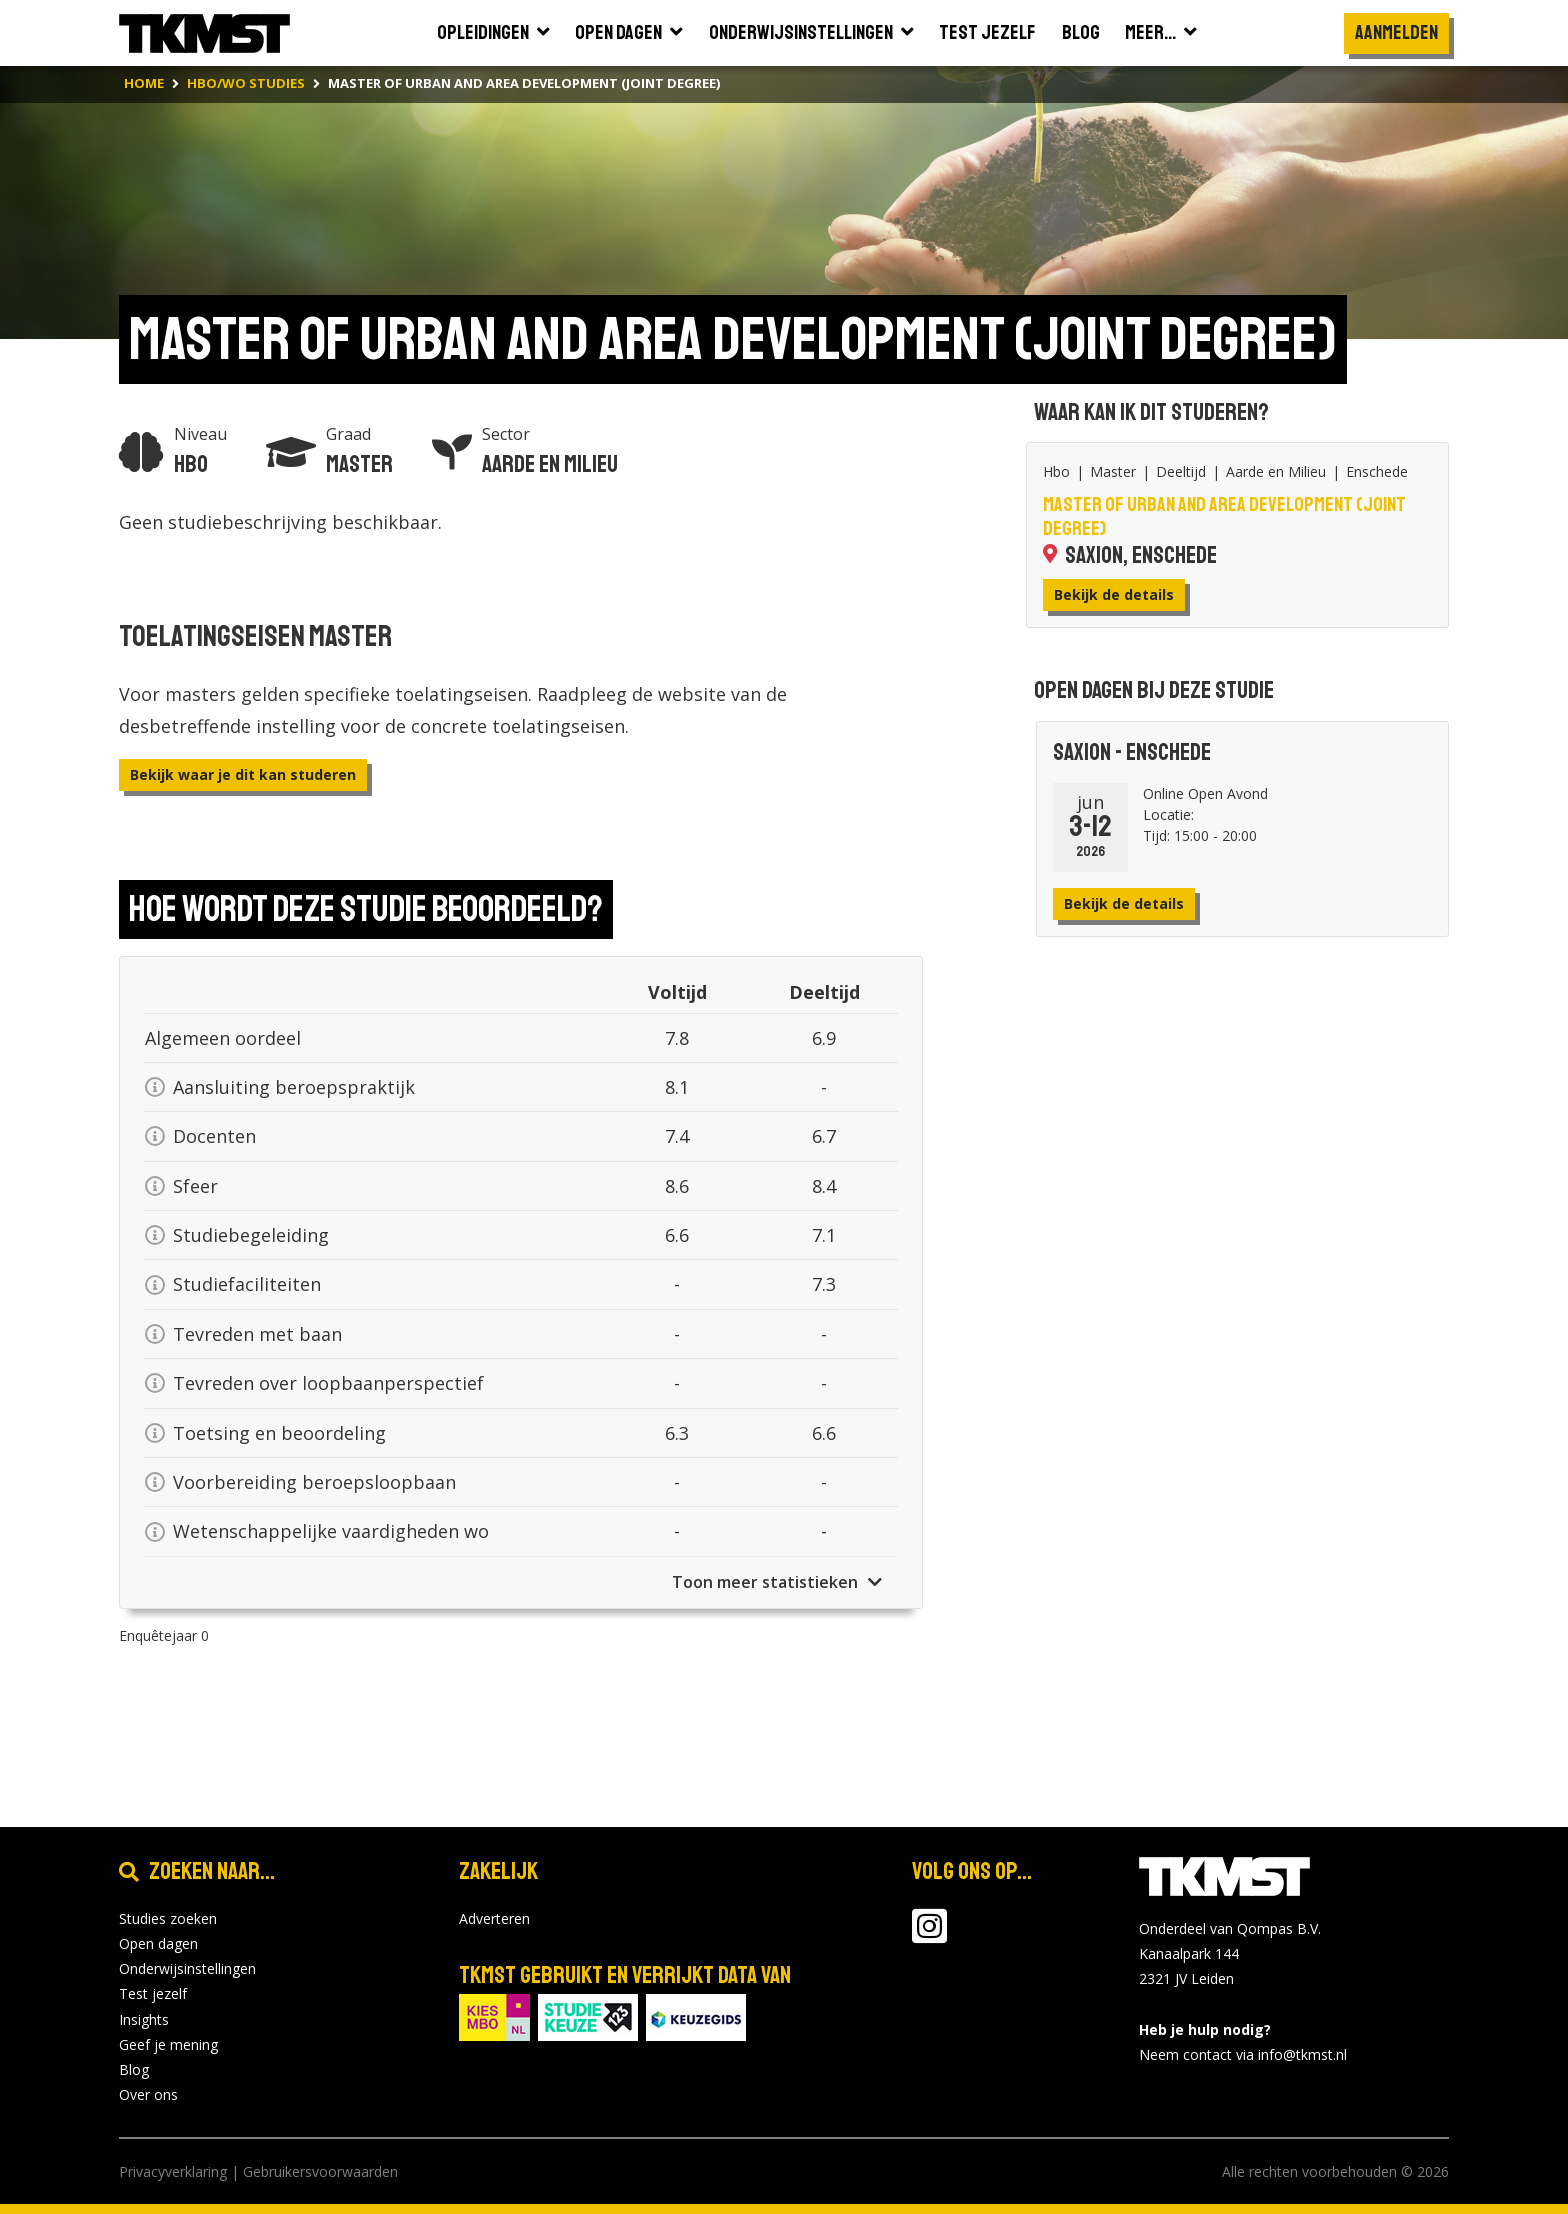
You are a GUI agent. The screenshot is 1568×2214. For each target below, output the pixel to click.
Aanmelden (1396, 32)
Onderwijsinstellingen (187, 1968)
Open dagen (158, 1943)
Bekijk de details (1114, 594)
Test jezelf (153, 1993)
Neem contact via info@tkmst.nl (1243, 2054)
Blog (134, 2069)
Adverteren (494, 1918)
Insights (144, 2019)
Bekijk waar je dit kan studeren (243, 774)
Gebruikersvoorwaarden (320, 2171)
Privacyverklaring (173, 2171)
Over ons (148, 2094)
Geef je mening (168, 2044)
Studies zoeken (168, 1918)
